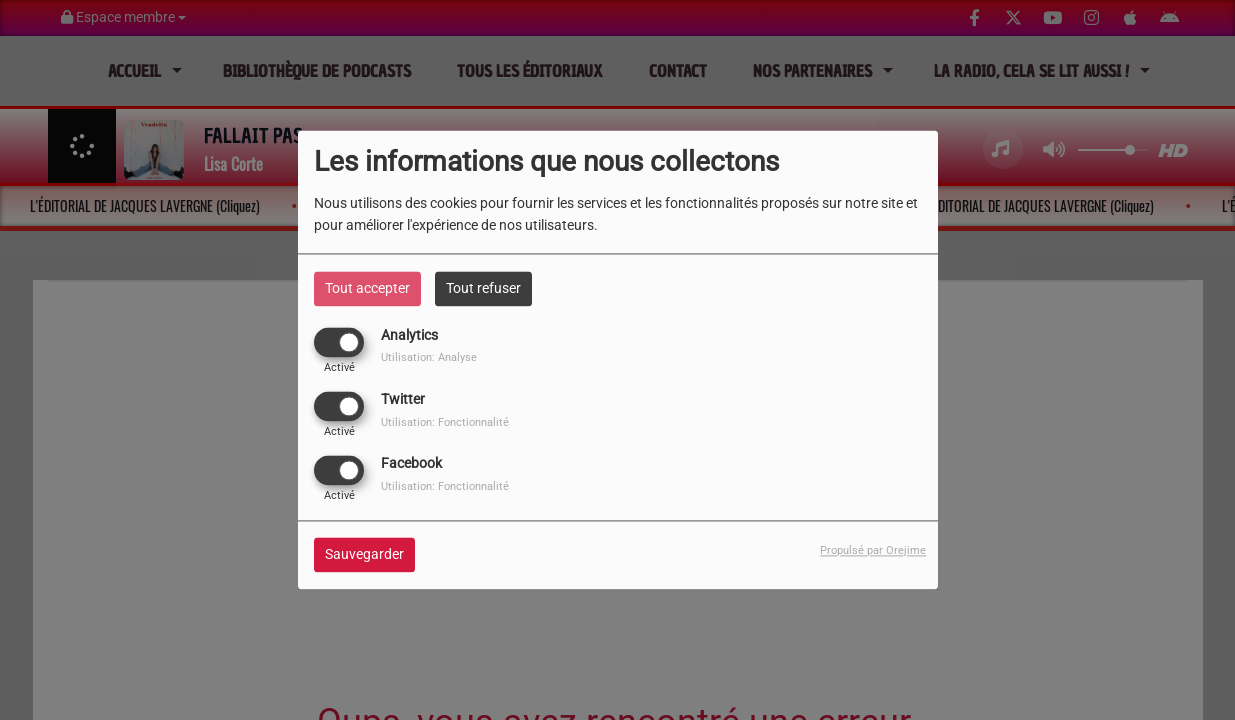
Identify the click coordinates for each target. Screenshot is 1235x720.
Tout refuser (483, 288)
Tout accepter (367, 288)
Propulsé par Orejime (873, 551)
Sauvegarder (364, 555)
